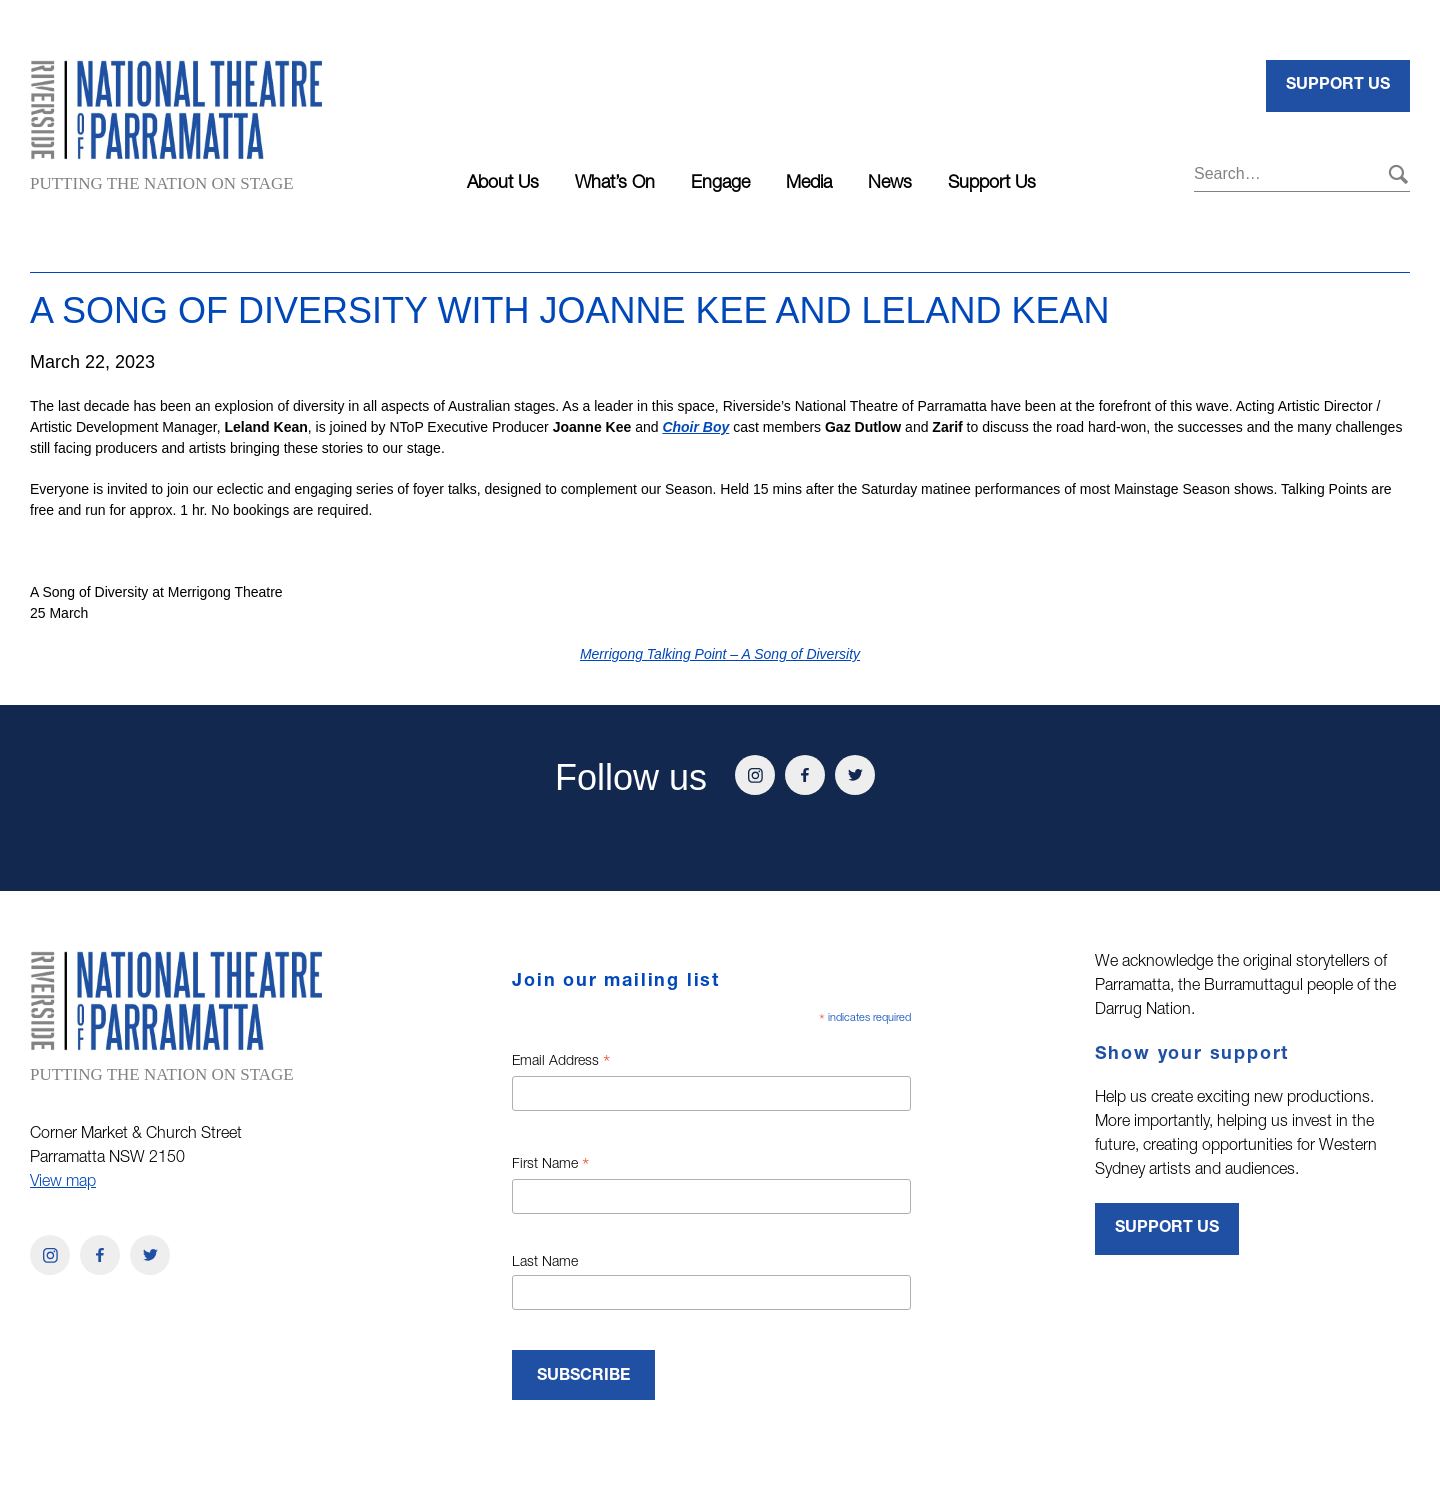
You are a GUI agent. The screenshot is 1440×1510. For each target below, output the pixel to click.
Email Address (561, 1064)
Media (809, 184)
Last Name (545, 1263)
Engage (720, 184)
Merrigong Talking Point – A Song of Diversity (720, 654)
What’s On (615, 184)
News (890, 184)
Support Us (992, 184)
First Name (550, 1167)
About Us (503, 184)
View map (63, 1183)
